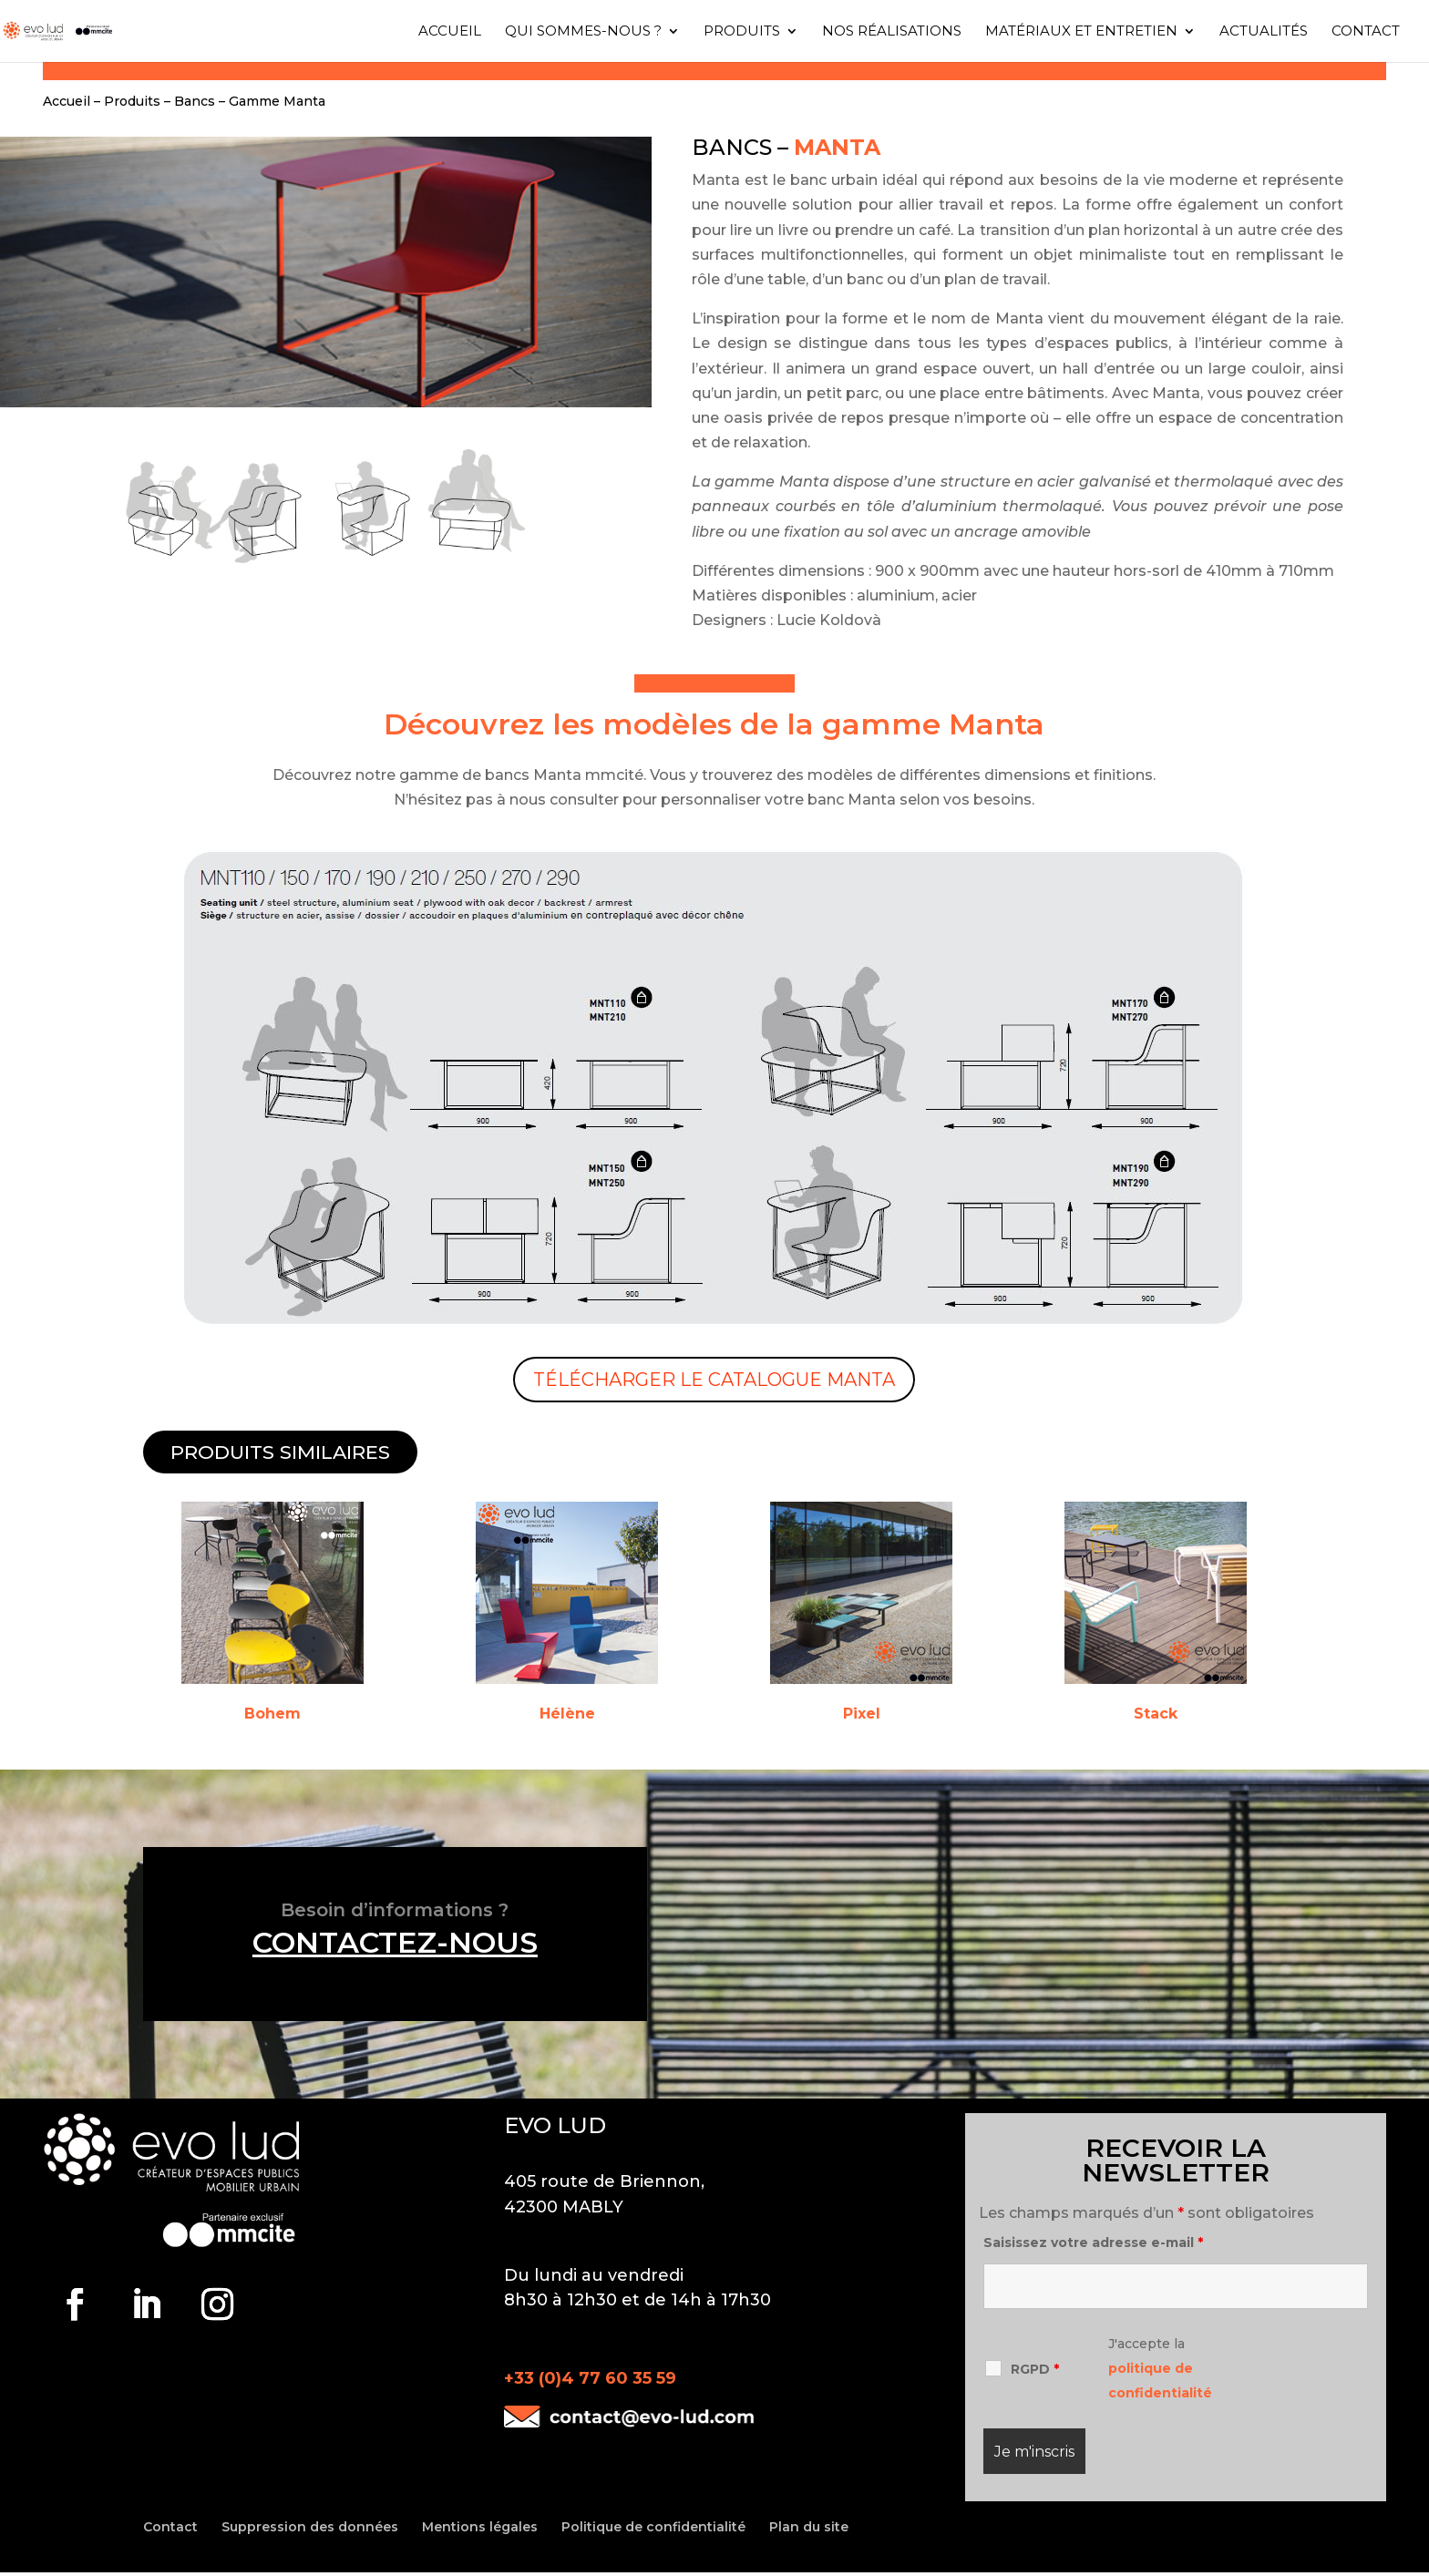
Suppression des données (309, 2527)
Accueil (449, 32)
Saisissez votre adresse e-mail (1093, 2242)
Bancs (194, 101)
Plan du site (808, 2527)
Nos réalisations (891, 32)
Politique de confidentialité (653, 2527)
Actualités (1263, 32)
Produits (742, 32)
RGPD (1035, 2369)
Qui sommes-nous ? (583, 32)
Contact (1365, 32)
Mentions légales (480, 2527)
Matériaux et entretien (1081, 32)
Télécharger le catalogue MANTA (714, 1380)
